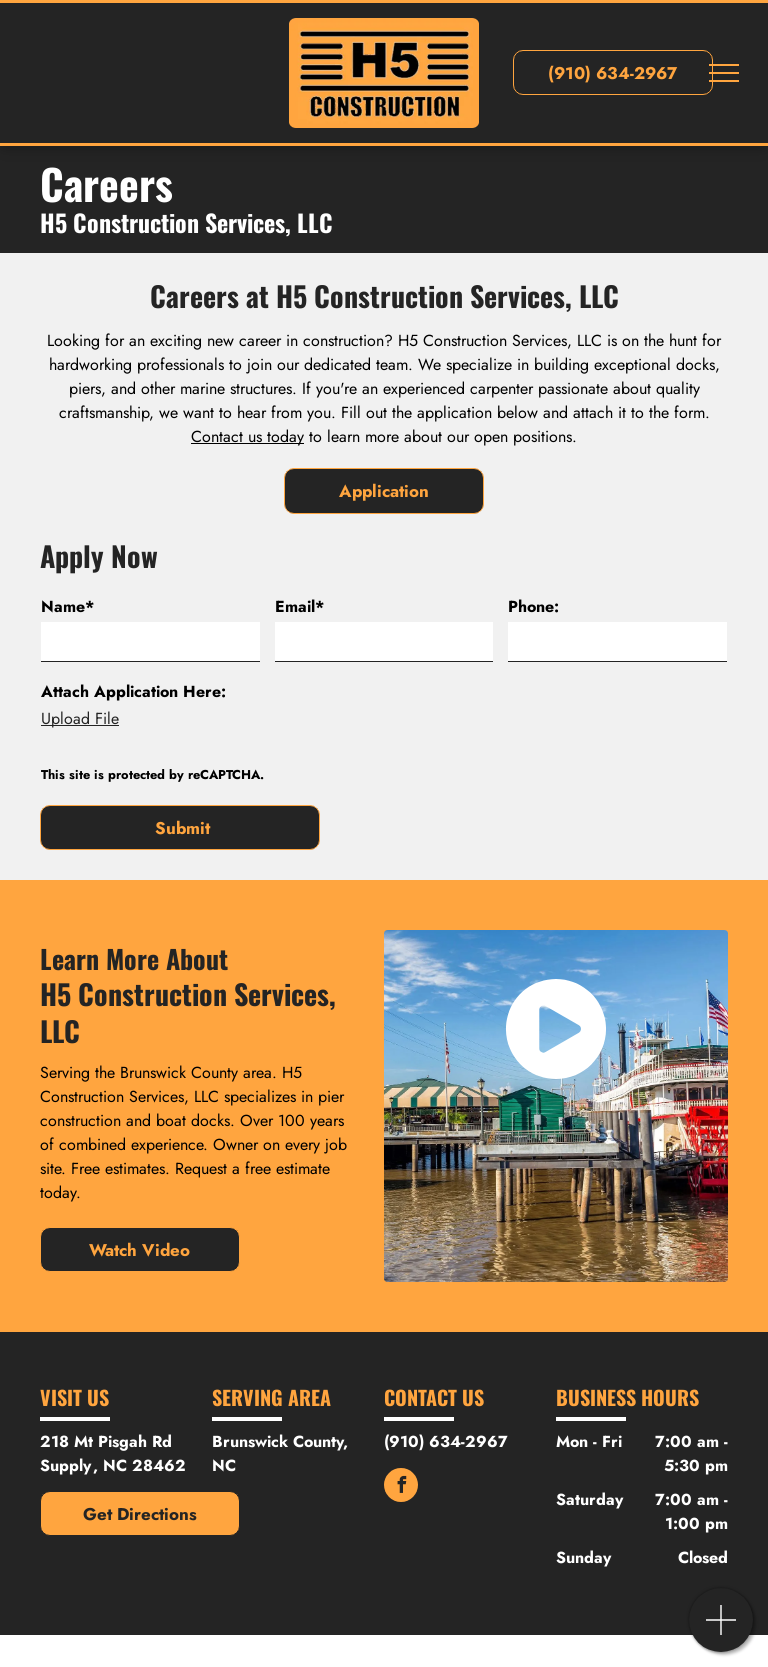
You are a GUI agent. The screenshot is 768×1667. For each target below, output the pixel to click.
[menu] (724, 73)
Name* (67, 606)
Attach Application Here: (133, 691)
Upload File (80, 718)
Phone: (533, 606)
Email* (299, 606)
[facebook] (401, 1487)
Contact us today (247, 436)
